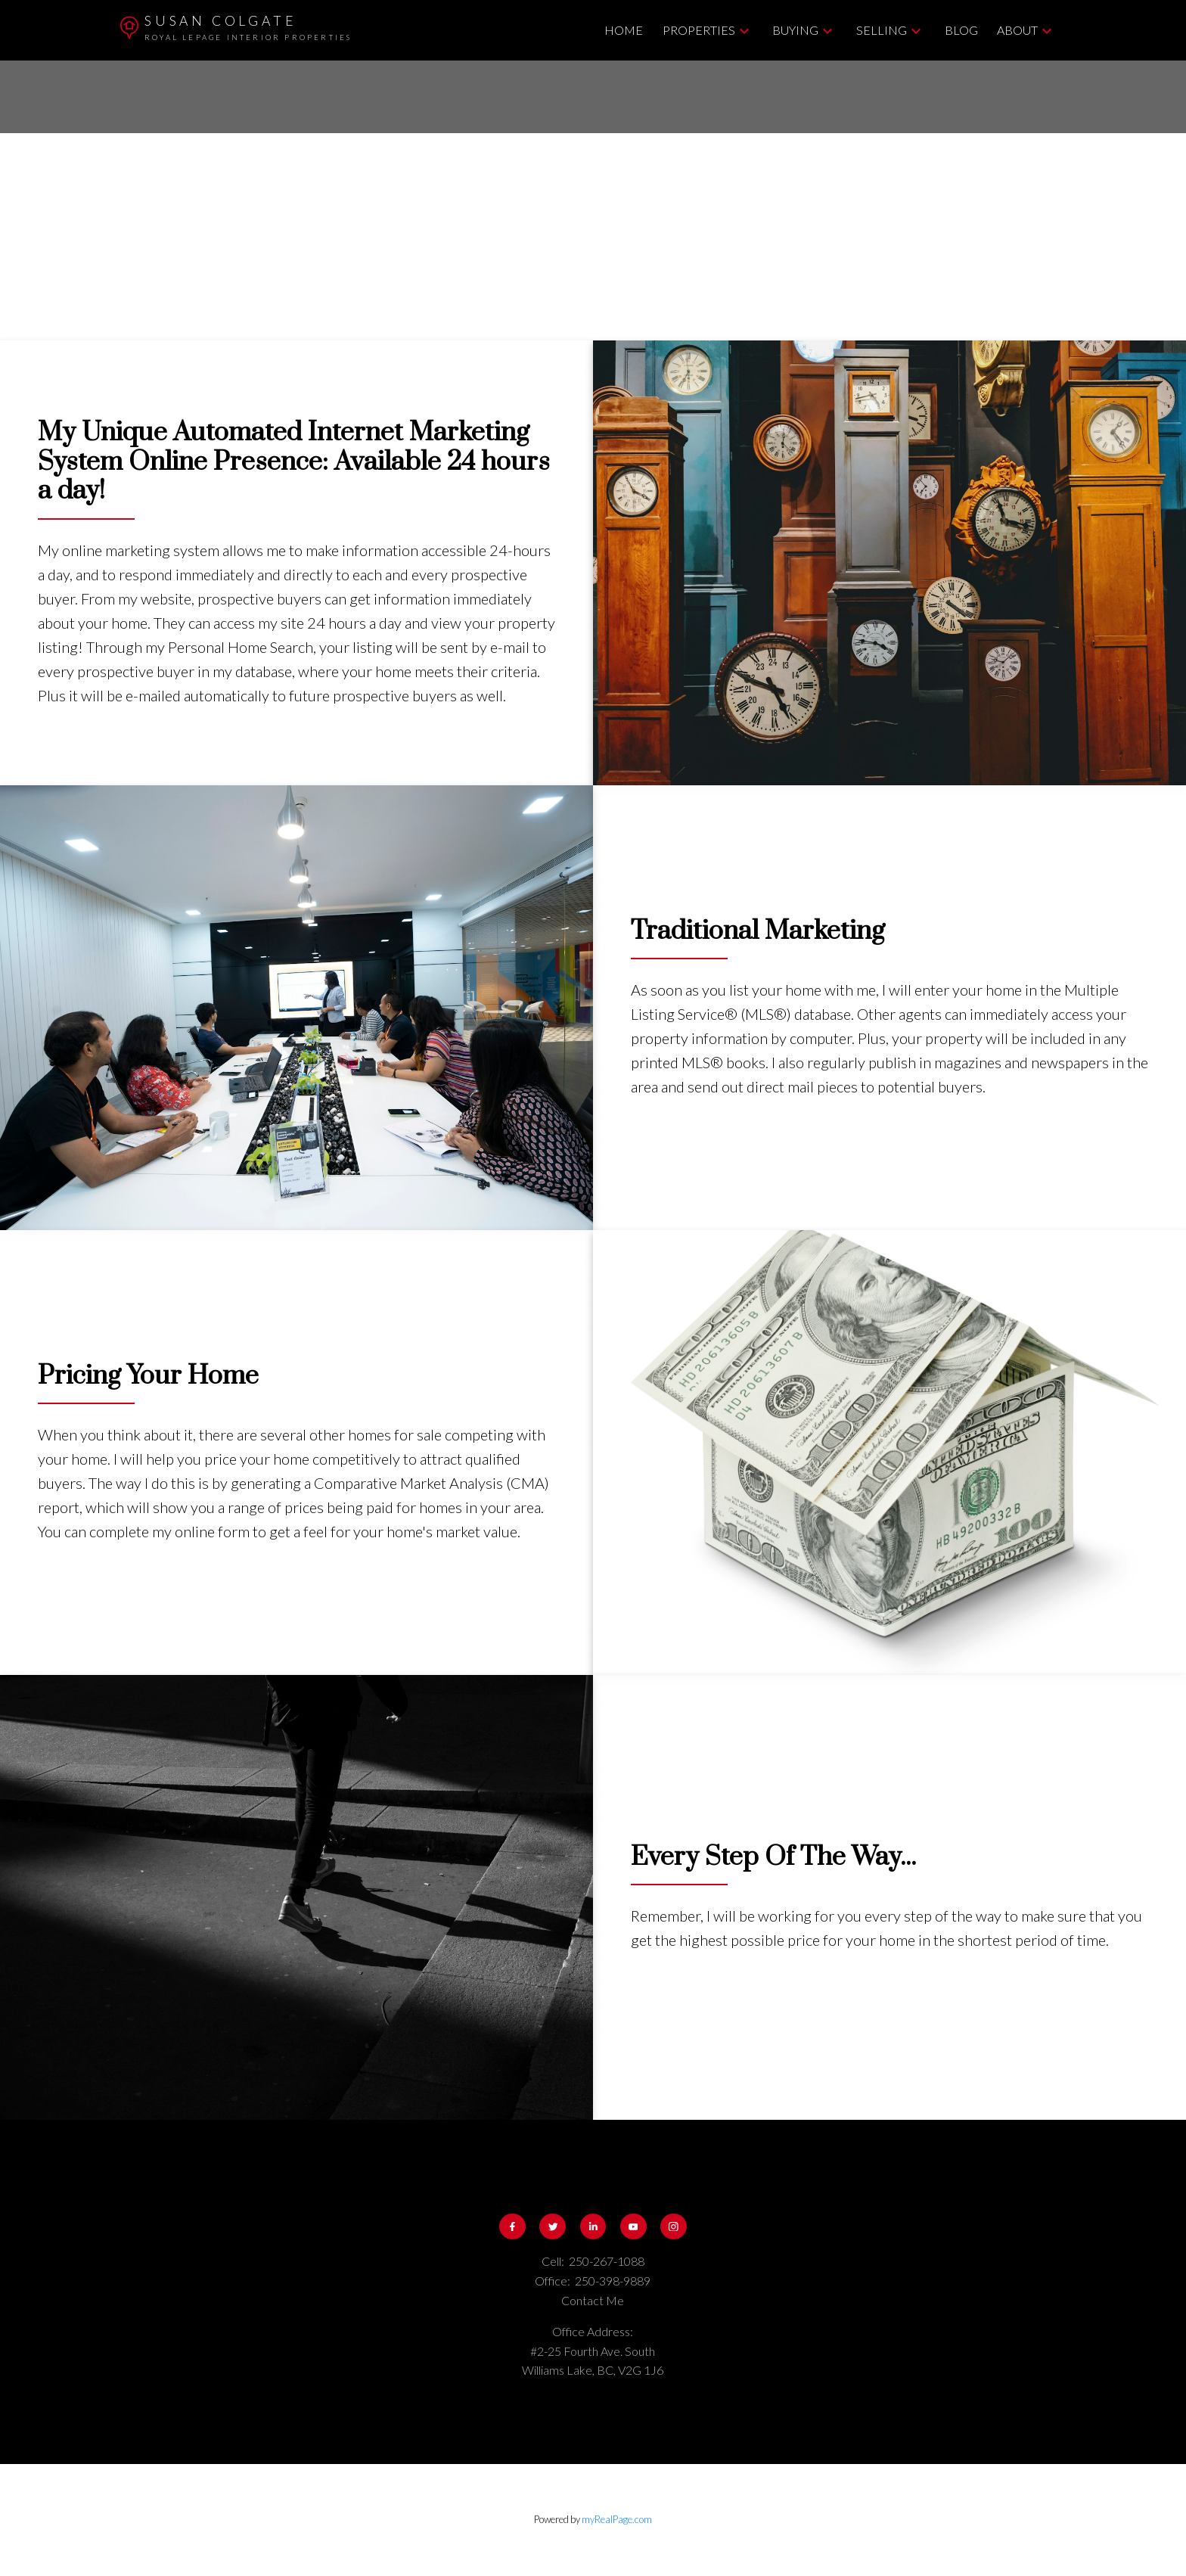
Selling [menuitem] (881, 30)
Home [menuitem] (623, 30)
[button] (512, 2227)
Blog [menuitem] (961, 30)
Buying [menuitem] (795, 30)
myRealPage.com (617, 2519)
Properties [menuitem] (699, 30)
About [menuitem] (1017, 30)
